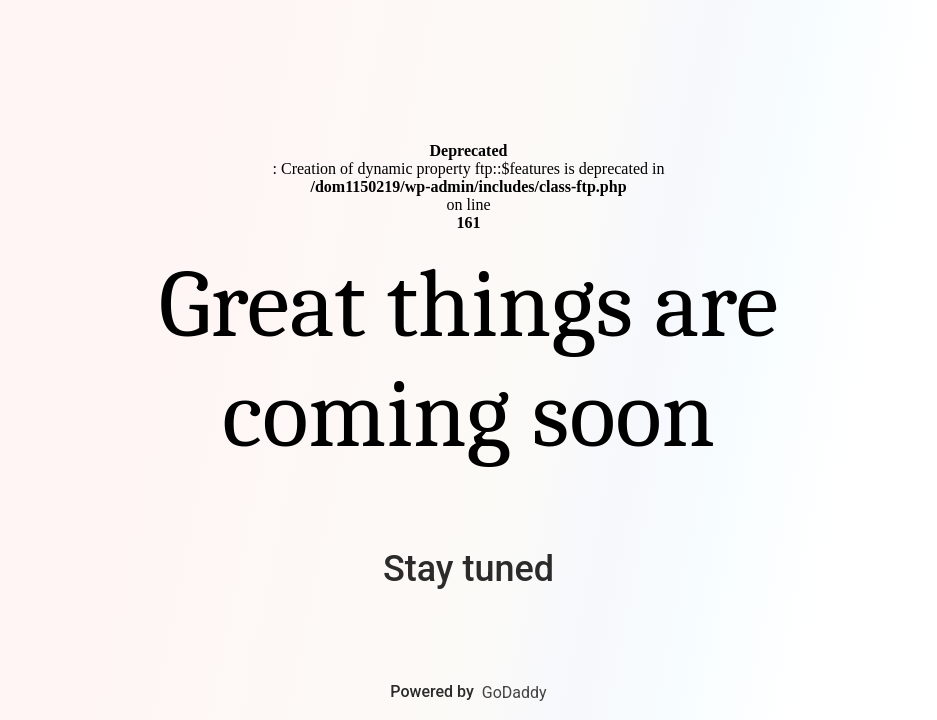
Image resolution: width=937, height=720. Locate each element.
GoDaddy (514, 692)
